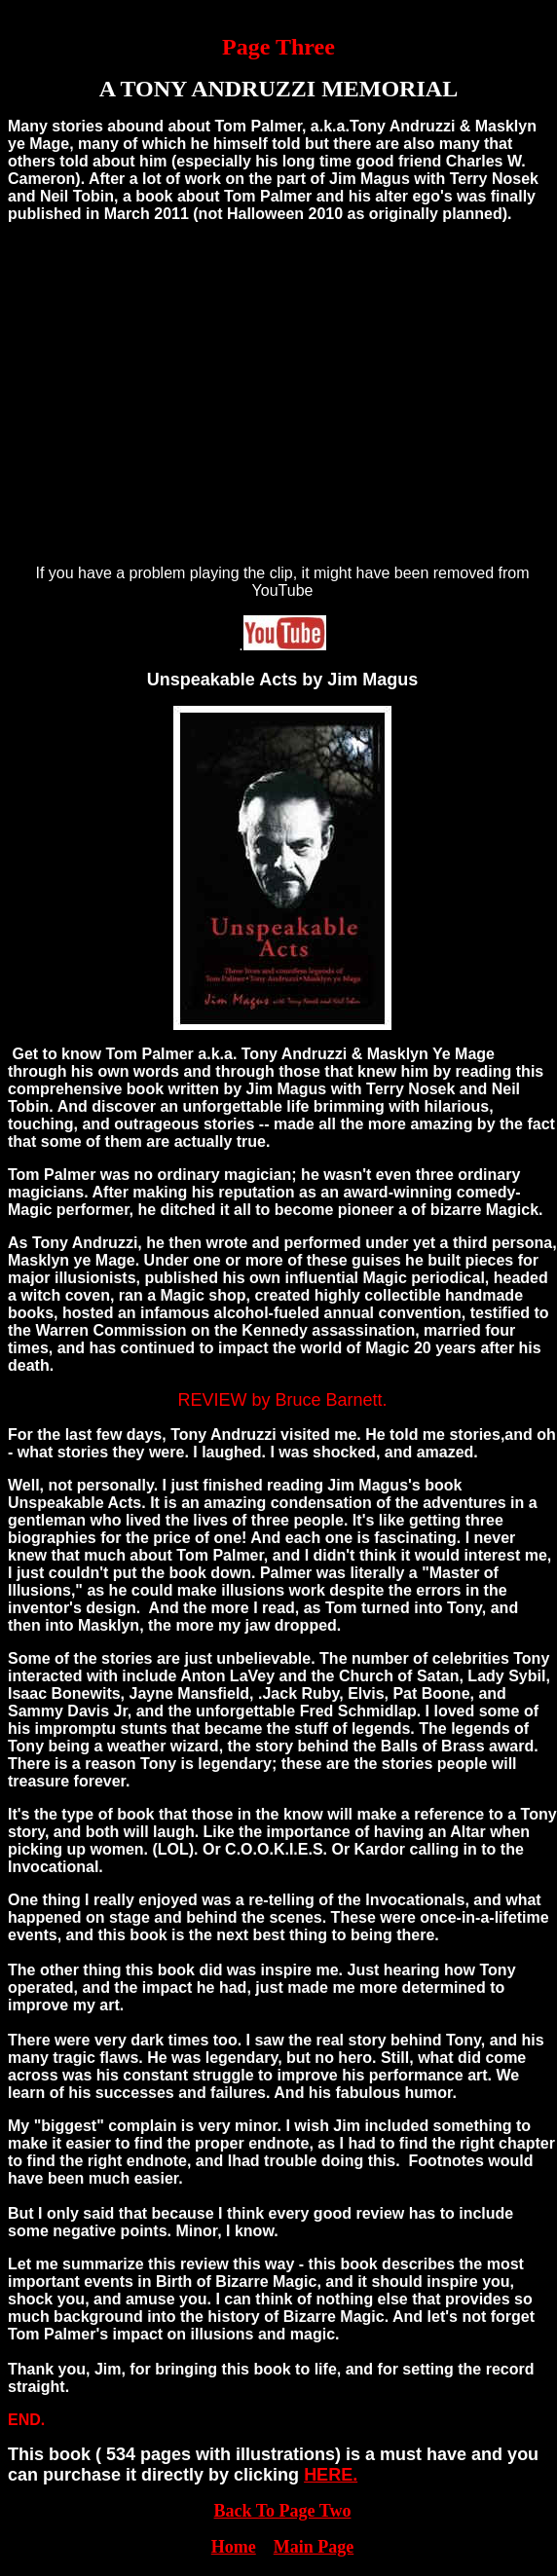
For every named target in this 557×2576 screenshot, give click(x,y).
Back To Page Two (283, 2511)
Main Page (314, 2547)
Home (233, 2547)
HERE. (330, 2474)
